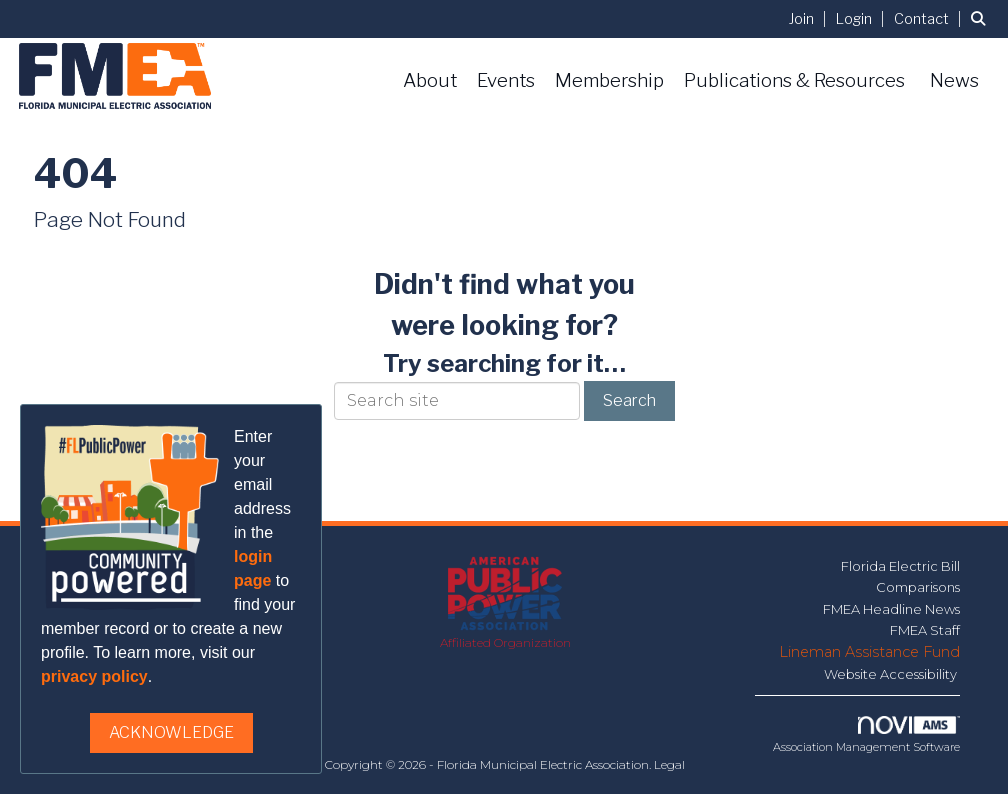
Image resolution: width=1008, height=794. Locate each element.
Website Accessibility (892, 674)
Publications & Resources (794, 80)
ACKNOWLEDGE (171, 732)
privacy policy (94, 676)
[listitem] (810, 18)
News (954, 80)
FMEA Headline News (891, 609)
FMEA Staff (925, 630)
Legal (669, 764)
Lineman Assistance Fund (869, 652)
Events (506, 80)
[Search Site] (982, 18)
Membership (609, 80)
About (430, 80)
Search (629, 400)
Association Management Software (866, 735)
